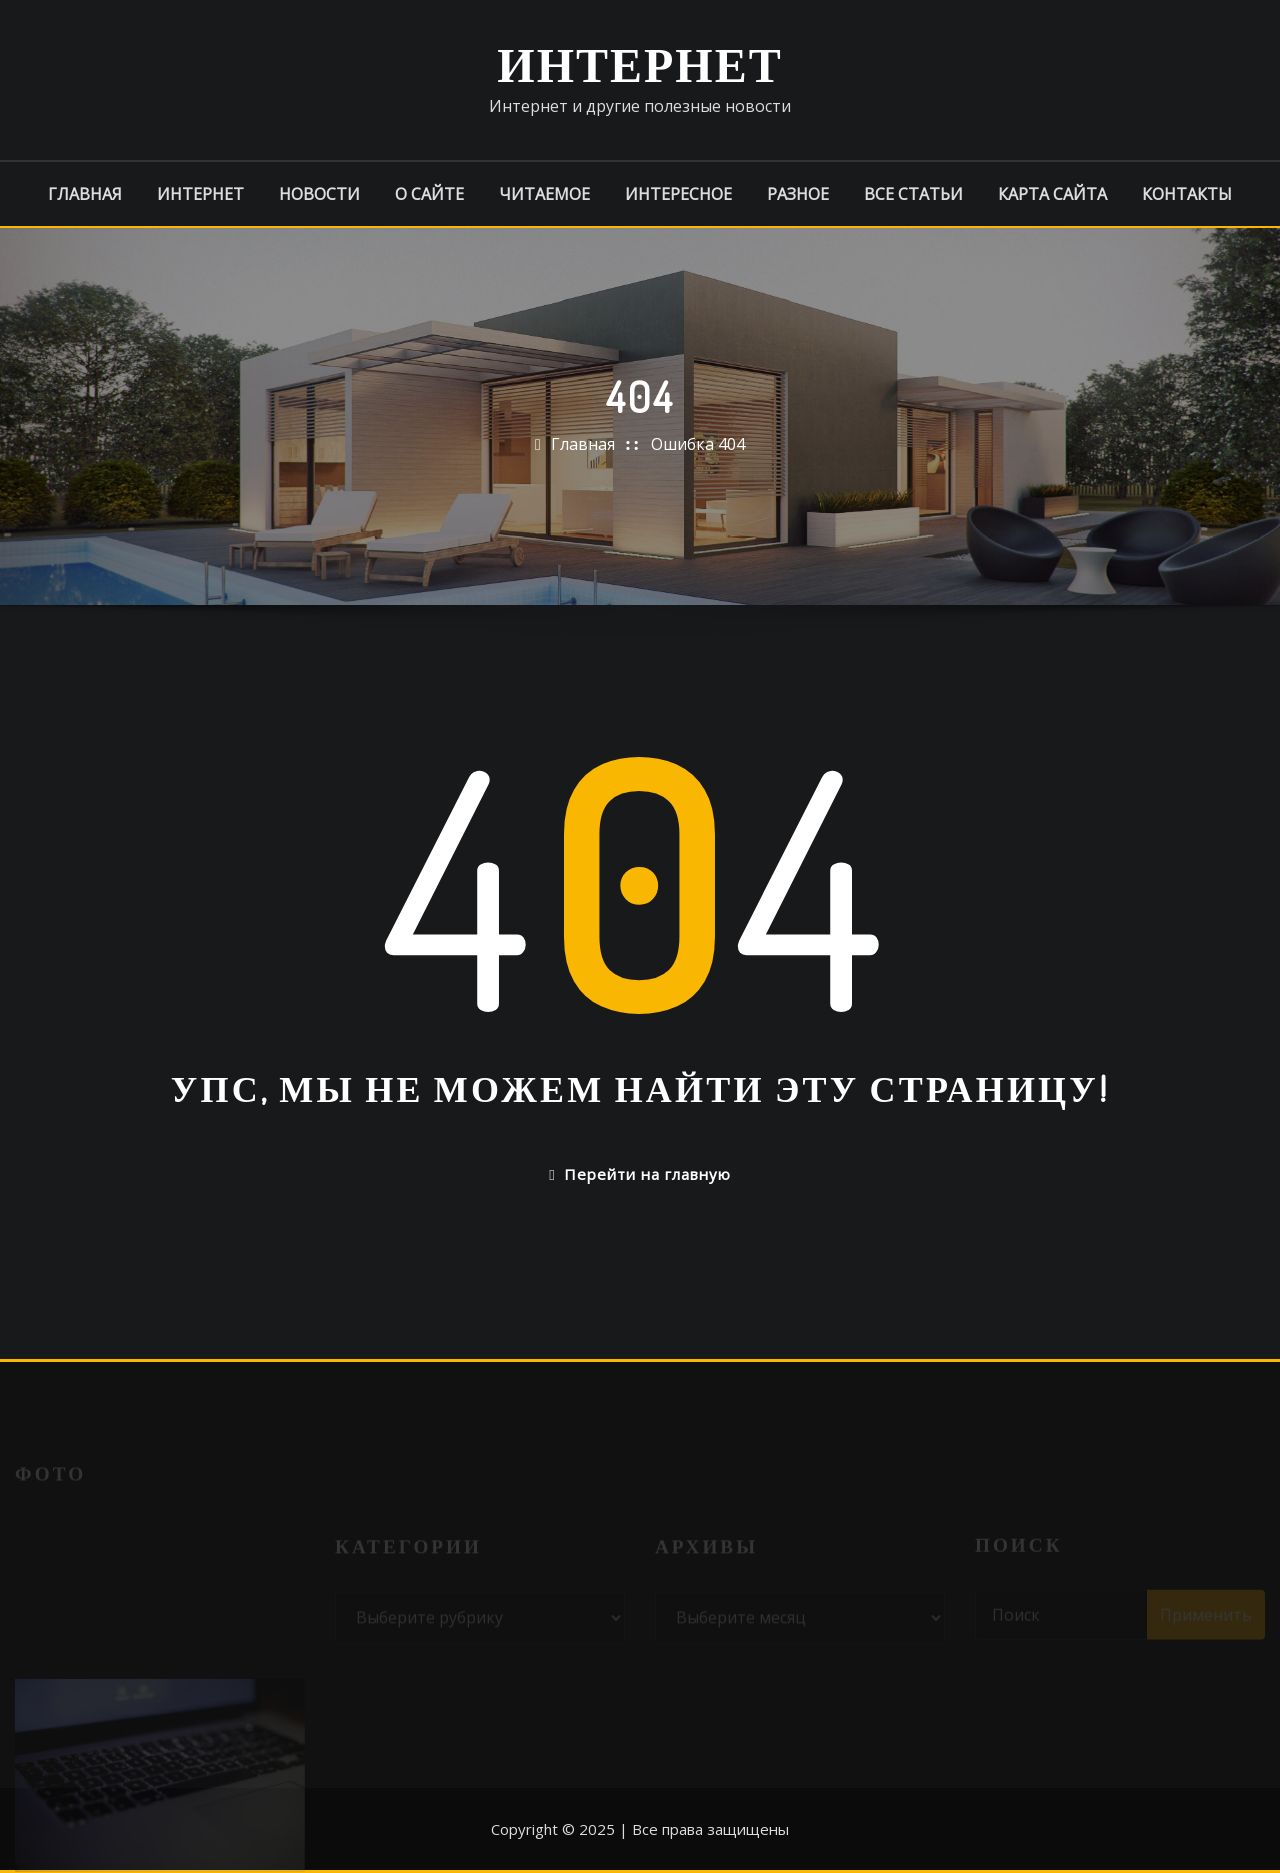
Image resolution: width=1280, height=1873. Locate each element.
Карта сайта (1052, 194)
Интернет (639, 63)
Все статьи (913, 194)
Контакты (1187, 194)
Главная (85, 194)
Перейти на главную (639, 1174)
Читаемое (544, 194)
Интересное (678, 194)
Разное (798, 194)
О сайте (429, 194)
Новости (319, 194)
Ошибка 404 (698, 444)
